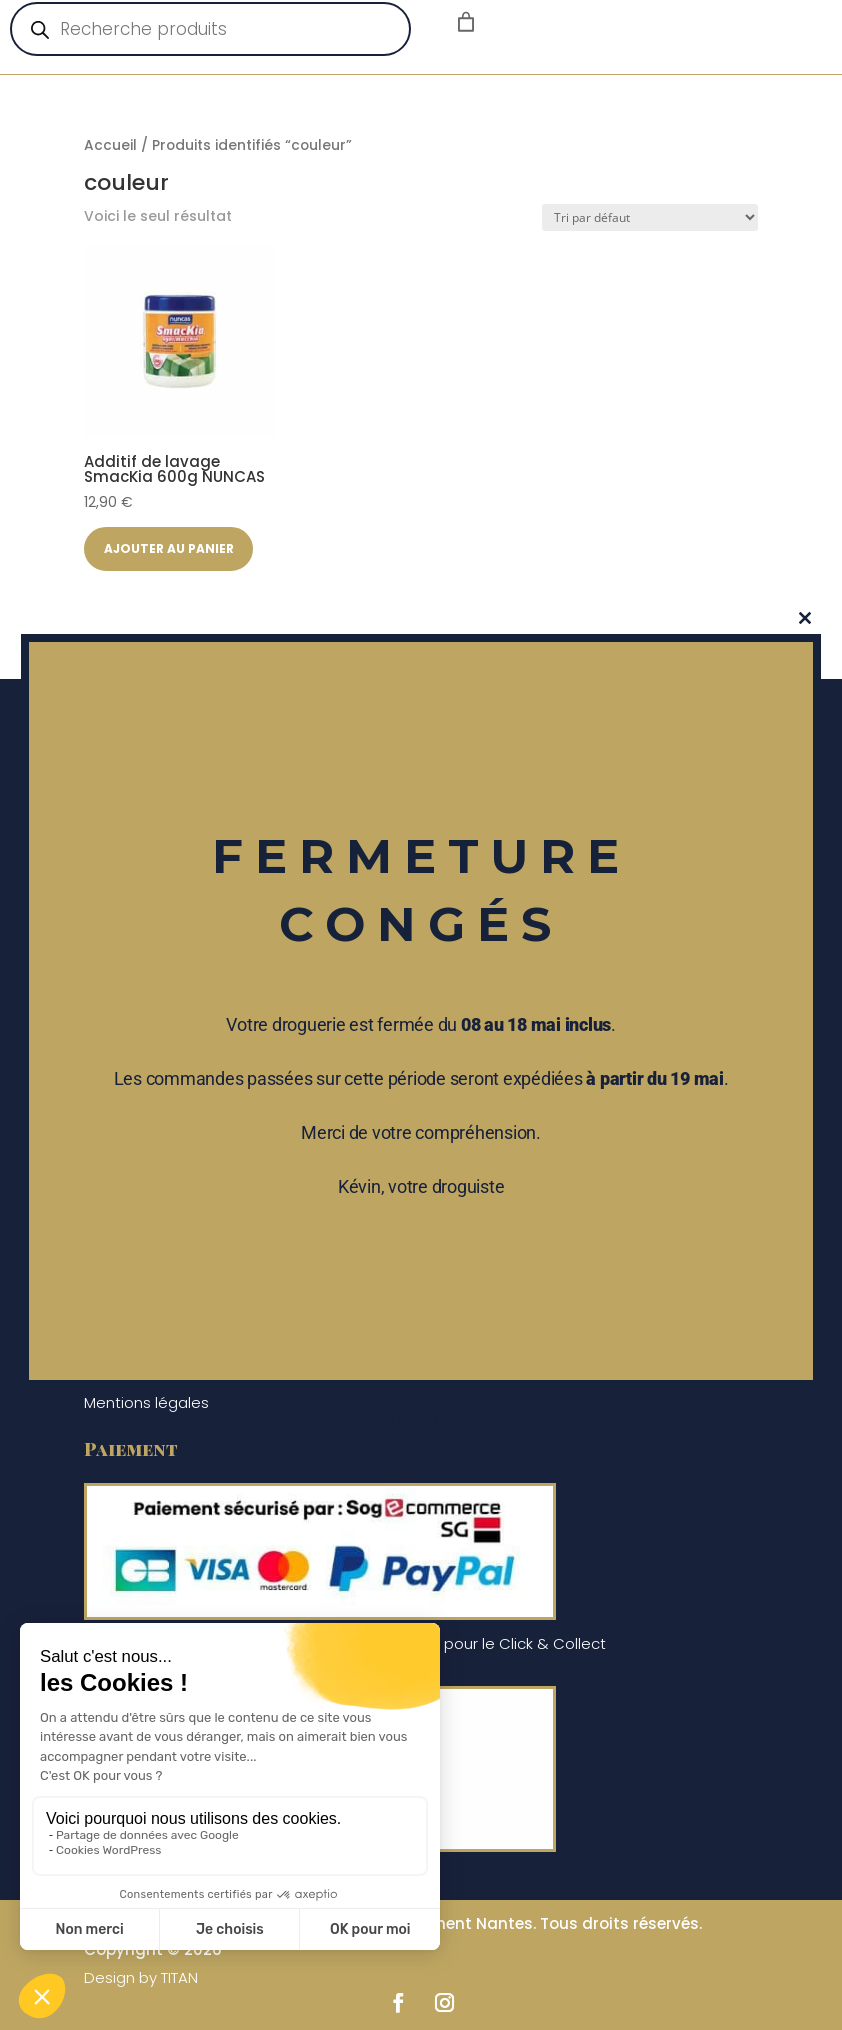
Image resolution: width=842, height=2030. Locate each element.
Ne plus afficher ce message (421, 1417)
